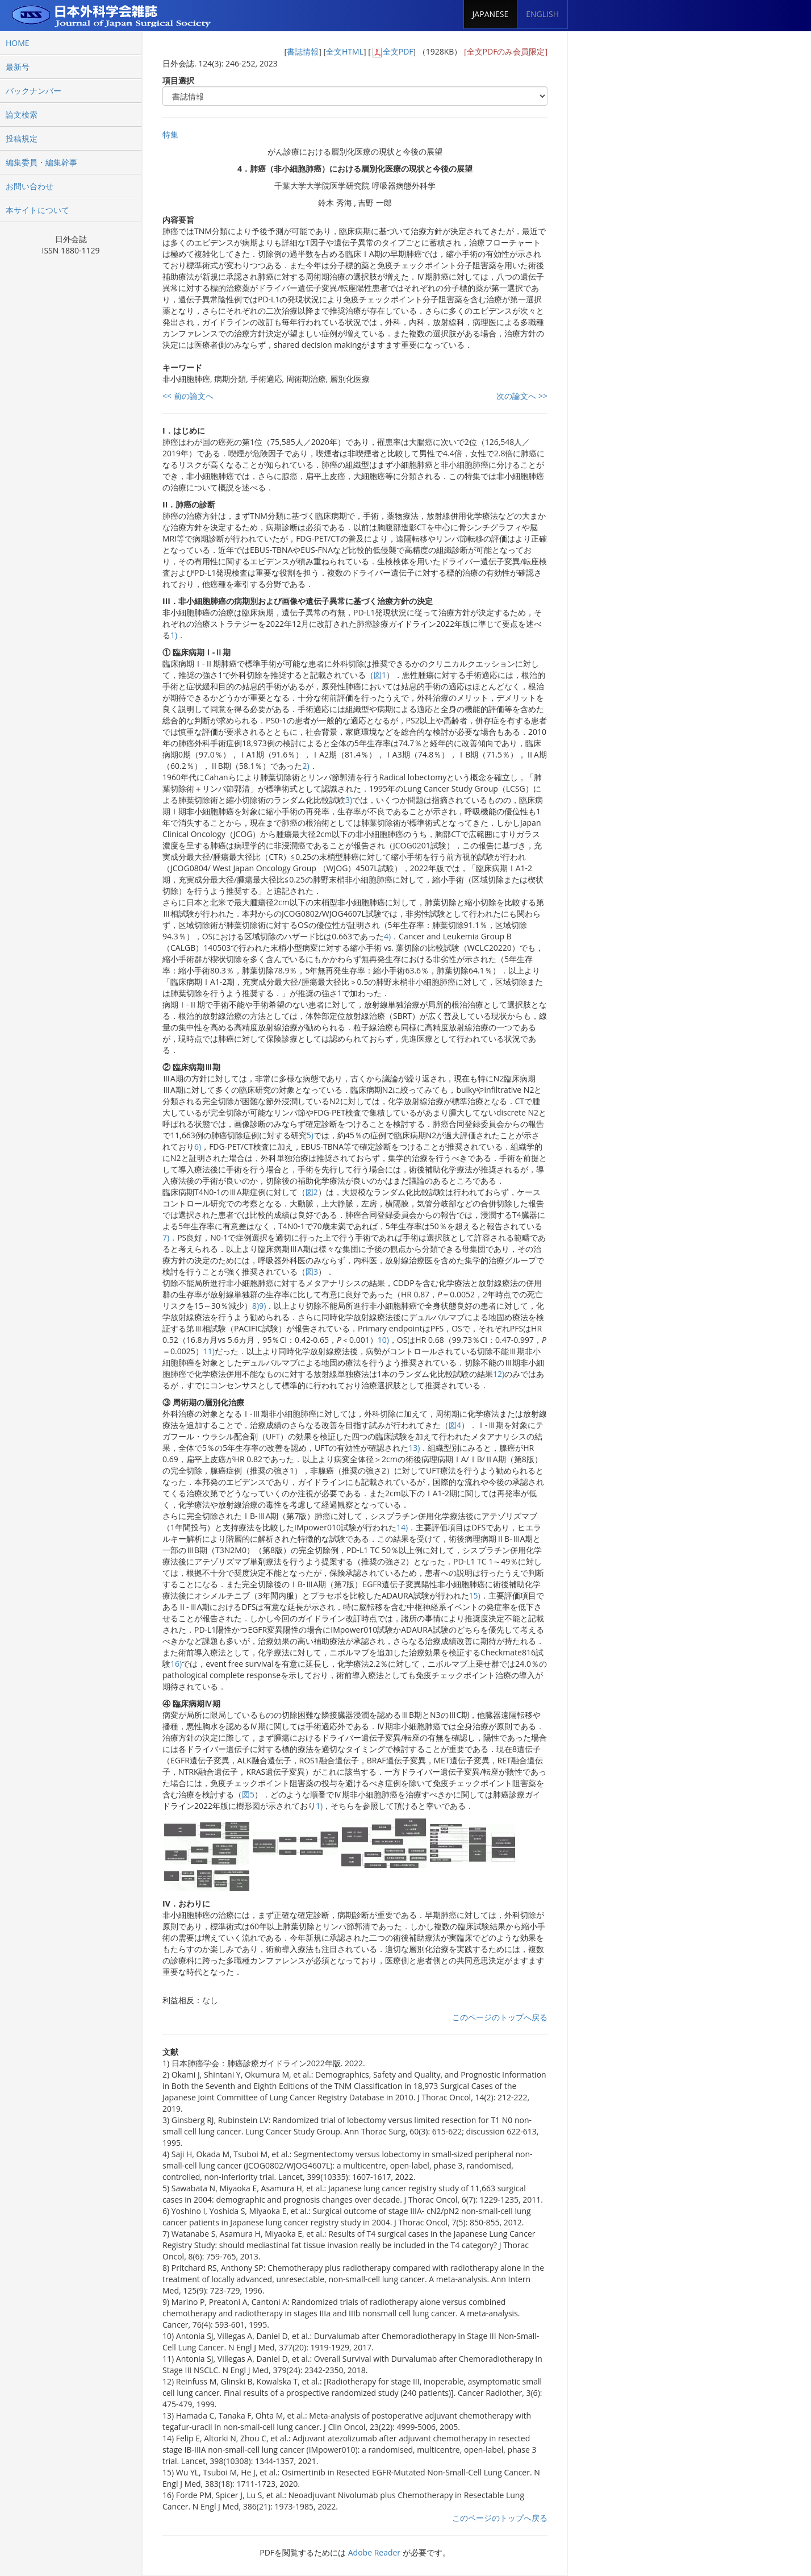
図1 (380, 674)
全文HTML (344, 51)
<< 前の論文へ (188, 395)
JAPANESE (491, 14)
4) (387, 936)
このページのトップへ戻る (499, 2017)
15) (474, 1595)
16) (176, 1663)
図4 (455, 1425)
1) (173, 635)
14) (402, 1527)
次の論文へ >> (521, 395)
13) (414, 1447)
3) (348, 799)
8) (255, 1305)
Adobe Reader (374, 2552)
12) (498, 1373)
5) (310, 1135)
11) (209, 1351)
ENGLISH (542, 14)
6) (197, 1146)
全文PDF (398, 51)
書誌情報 (303, 51)
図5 (248, 1794)
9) (262, 1305)
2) (305, 765)
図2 (312, 1192)
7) (165, 1237)
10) (383, 1339)
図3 (312, 1271)
